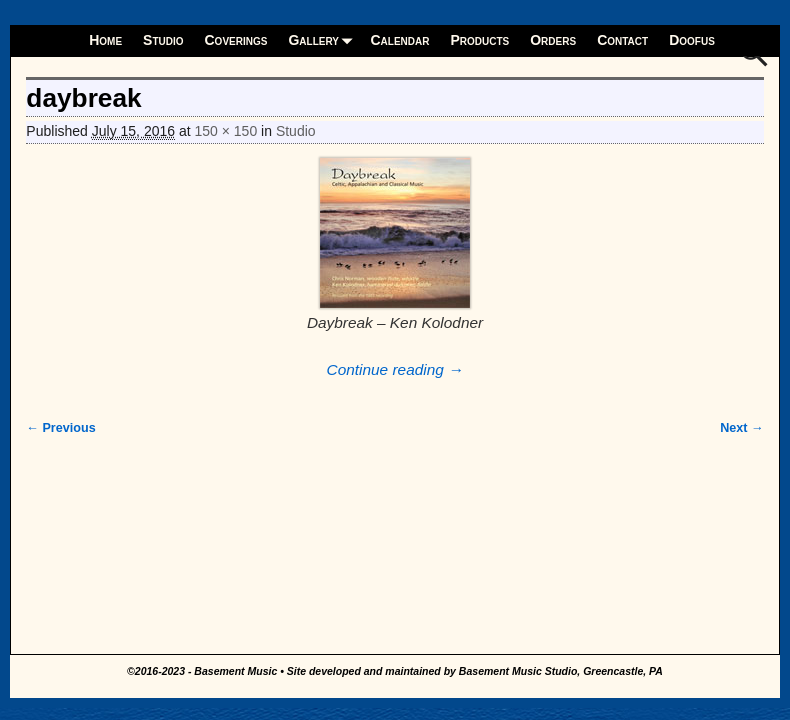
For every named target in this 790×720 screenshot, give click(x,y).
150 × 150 (226, 131)
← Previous (60, 428)
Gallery (324, 40)
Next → (741, 428)
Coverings (236, 40)
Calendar (399, 40)
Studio (163, 40)
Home (105, 40)
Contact (622, 40)
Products (479, 40)
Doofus (692, 40)
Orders (553, 40)
